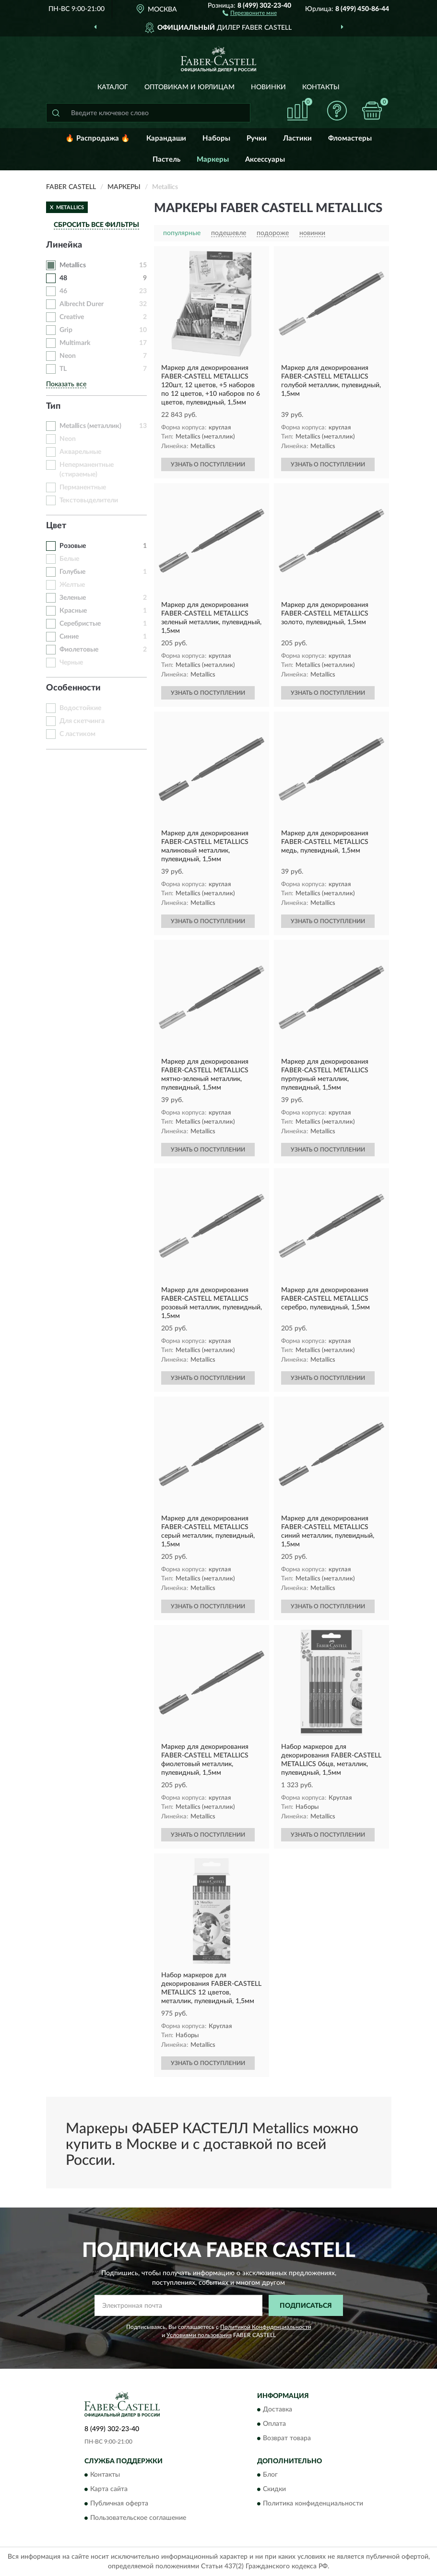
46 (63, 291)
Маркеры (213, 159)
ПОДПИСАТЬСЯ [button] (306, 2306)
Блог (270, 2475)
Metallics (72, 265)
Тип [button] (53, 406)
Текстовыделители (88, 500)
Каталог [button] (112, 87)
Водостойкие (80, 708)
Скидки (274, 2489)
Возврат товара (287, 2438)
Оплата (274, 2424)
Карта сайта (109, 2489)
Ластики (297, 138)
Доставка (277, 2409)
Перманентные (82, 487)
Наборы (216, 138)
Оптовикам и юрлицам (189, 87)
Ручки (257, 138)
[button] (250, 12)
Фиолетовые (78, 649)
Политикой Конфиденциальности (265, 2327)
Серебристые (80, 623)
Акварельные (80, 452)
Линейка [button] (64, 245)
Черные (71, 662)
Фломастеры (350, 138)
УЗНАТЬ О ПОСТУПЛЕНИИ (208, 464)
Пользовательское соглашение (138, 2518)
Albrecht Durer (81, 304)
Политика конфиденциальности (313, 2504)
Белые (69, 559)
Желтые (72, 585)
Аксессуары (265, 159)
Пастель (166, 159)
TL (63, 369)
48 (63, 278)
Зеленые (72, 597)
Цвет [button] (56, 526)
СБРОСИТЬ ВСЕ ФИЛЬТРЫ (96, 225)
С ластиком (77, 734)
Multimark (74, 343)
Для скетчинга (82, 721)
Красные (73, 610)
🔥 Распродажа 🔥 (97, 138)
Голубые (72, 572)
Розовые (72, 546)
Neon (67, 356)
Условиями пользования (199, 2335)
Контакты (321, 87)
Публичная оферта (119, 2504)
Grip (65, 330)
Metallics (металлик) (90, 426)
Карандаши (166, 138)
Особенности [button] (73, 688)
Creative (71, 317)
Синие (69, 636)
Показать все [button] (66, 384)
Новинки (268, 87)
